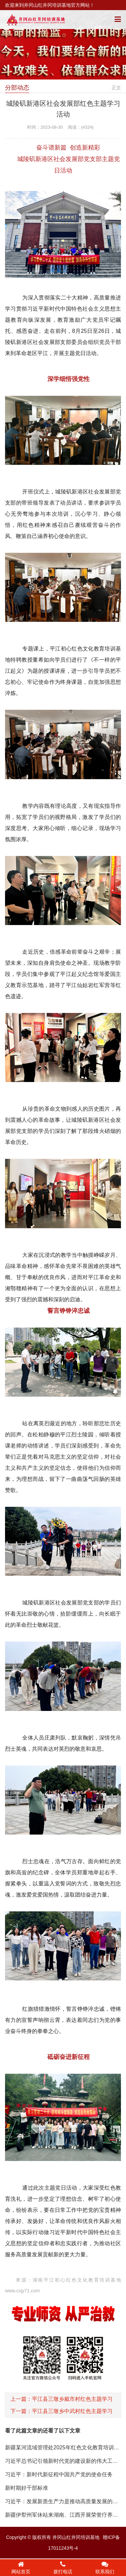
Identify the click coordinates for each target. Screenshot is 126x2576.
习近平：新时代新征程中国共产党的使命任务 (59, 2474)
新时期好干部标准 (26, 2488)
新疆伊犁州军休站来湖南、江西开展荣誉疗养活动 (64, 2515)
